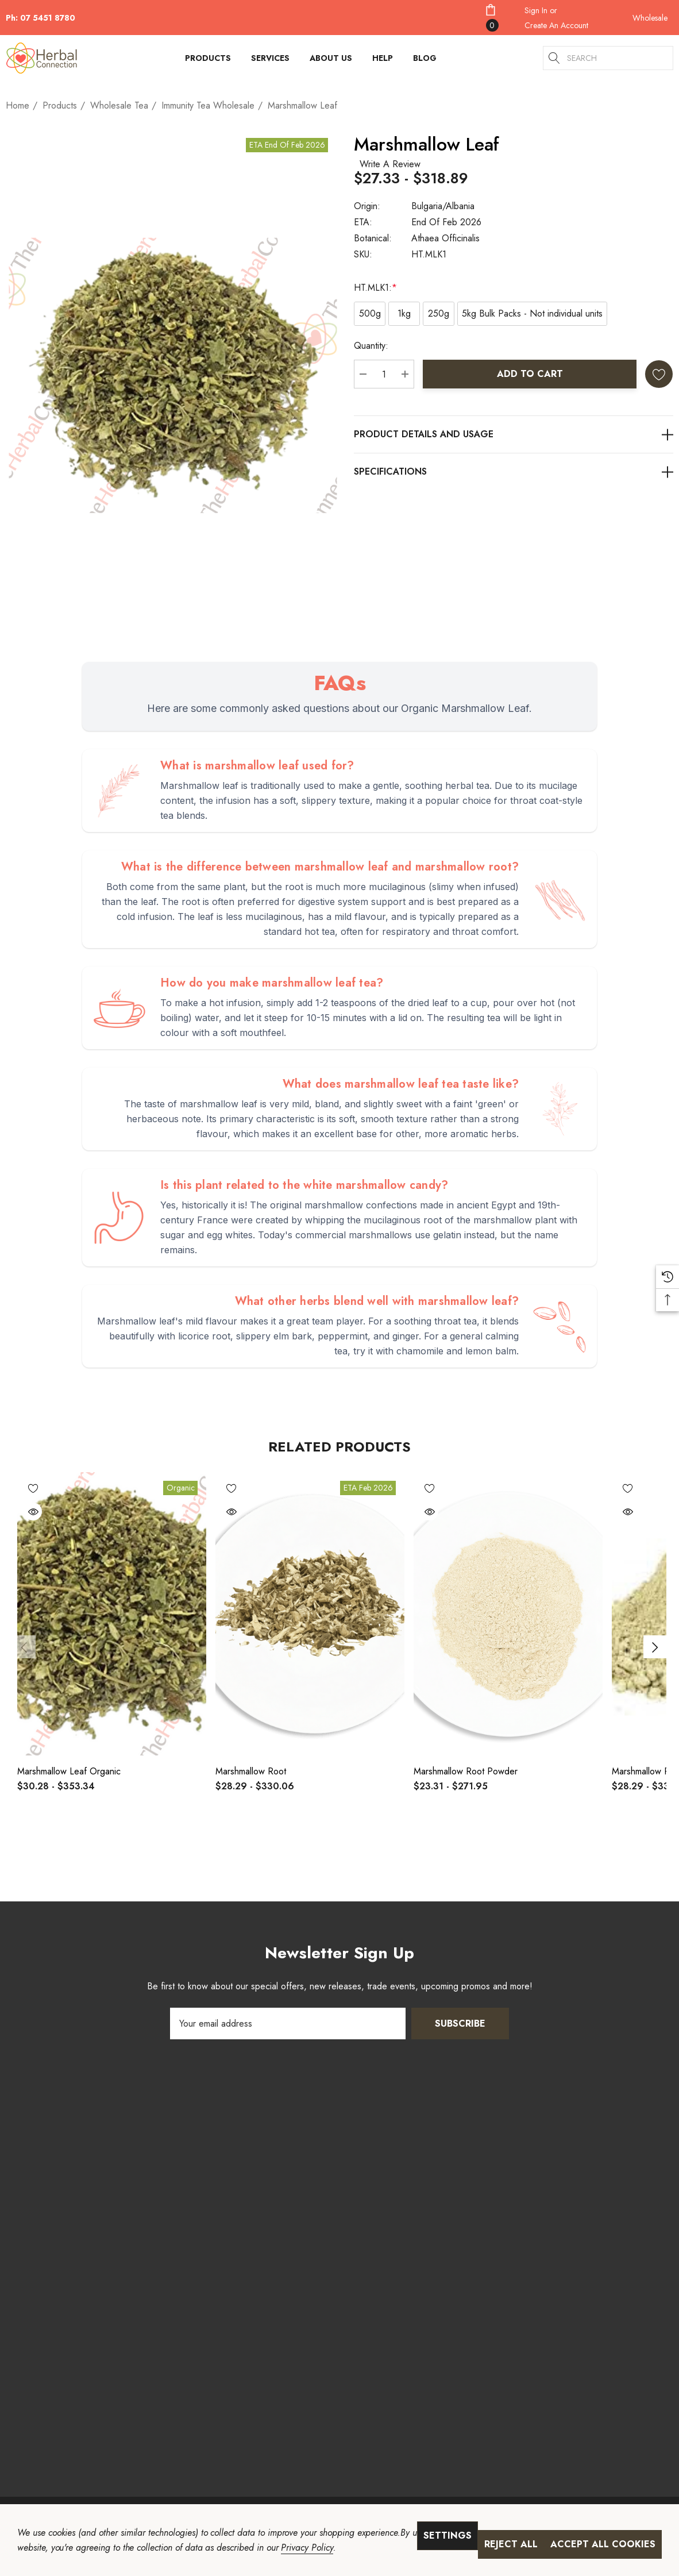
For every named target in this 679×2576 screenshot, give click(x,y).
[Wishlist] (33, 1488)
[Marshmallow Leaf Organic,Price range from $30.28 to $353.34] (111, 1614)
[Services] (270, 61)
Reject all (511, 2544)
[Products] (208, 61)
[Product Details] (513, 434)
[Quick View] (33, 1511)
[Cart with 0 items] (498, 17)
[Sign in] (535, 10)
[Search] (554, 58)
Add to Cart (530, 373)
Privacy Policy (307, 2547)
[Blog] (424, 58)
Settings (447, 2535)
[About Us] (331, 61)
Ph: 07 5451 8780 (40, 18)
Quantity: (371, 345)
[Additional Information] (513, 471)
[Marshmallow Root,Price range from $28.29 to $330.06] (309, 1614)
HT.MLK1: (375, 288)
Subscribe (460, 2023)
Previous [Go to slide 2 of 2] (24, 1646)
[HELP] (382, 61)
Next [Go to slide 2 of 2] (654, 1646)
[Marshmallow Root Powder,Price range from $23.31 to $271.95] (508, 1614)
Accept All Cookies (602, 2544)
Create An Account (556, 25)
